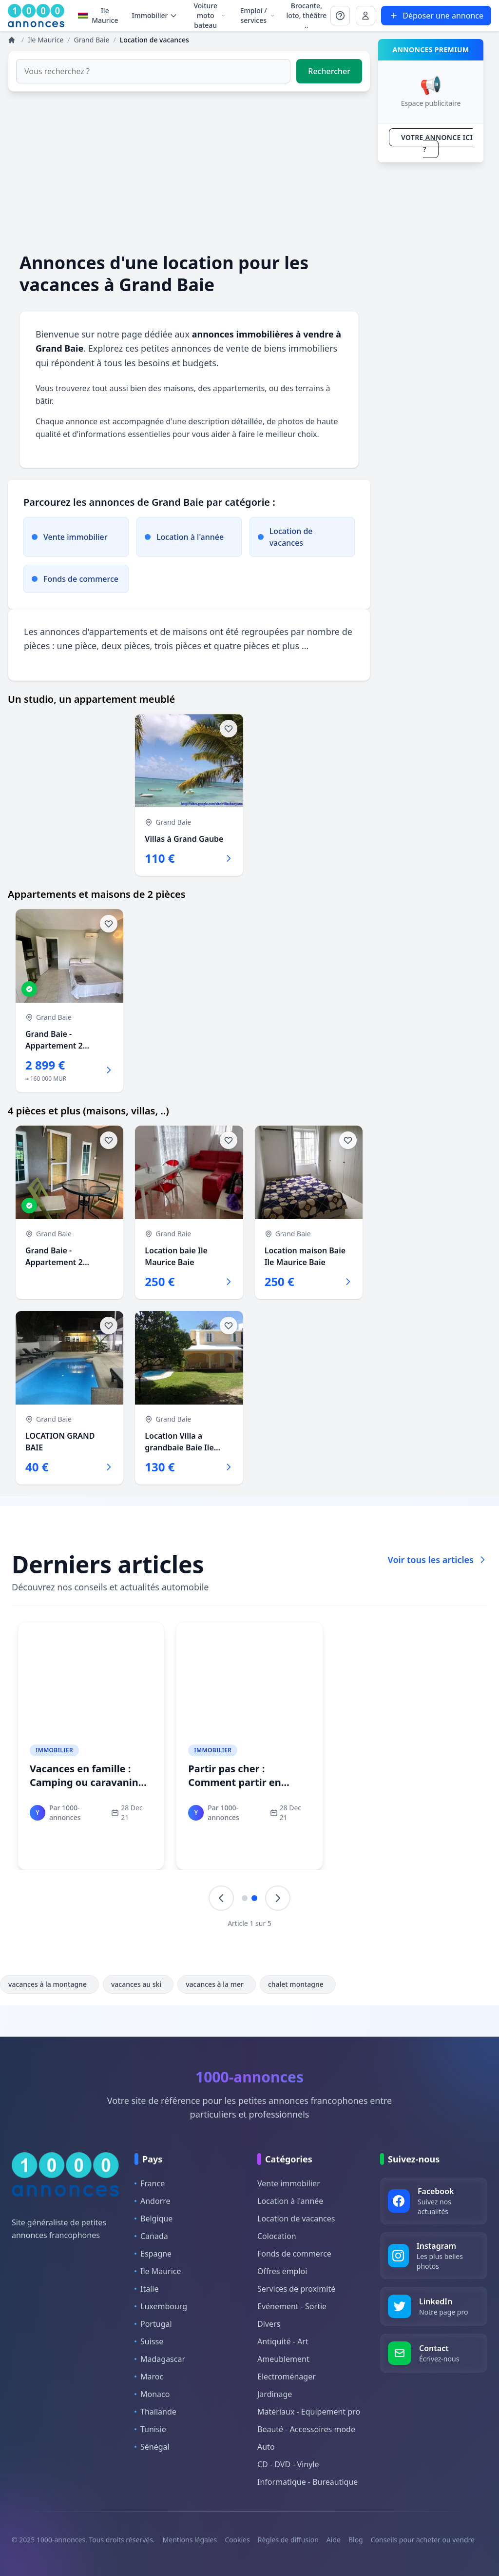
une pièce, (79, 646)
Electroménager (286, 2376)
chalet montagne (297, 1984)
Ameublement (283, 2359)
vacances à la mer (217, 1984)
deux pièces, (127, 646)
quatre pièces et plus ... (261, 646)
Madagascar (159, 2359)
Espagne (153, 2253)
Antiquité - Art (282, 2341)
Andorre (152, 2201)
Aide (333, 2539)
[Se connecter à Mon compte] (340, 15)
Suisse (148, 2341)
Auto (266, 2446)
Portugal (153, 2323)
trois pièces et (184, 646)
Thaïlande (155, 2411)
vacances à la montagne (49, 1984)
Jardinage (274, 2394)
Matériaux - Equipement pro (308, 2411)
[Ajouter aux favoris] (228, 728)
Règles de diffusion (288, 2539)
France (149, 2183)
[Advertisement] (189, 171)
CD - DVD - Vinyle (288, 2464)
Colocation (276, 2236)
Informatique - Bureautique (307, 2482)
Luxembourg (160, 2306)
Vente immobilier (288, 2183)
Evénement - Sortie (291, 2306)
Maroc (148, 2376)
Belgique (153, 2218)
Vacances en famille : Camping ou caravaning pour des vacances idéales (87, 1789)
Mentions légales (190, 2539)
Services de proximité (296, 2288)
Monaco (152, 2394)
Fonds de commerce (294, 2253)
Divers (268, 2323)
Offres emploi (282, 2271)
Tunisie (150, 2429)
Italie (146, 2288)
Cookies (237, 2539)
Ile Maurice (98, 15)
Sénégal (152, 2446)
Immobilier (54, 1750)
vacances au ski (138, 1984)
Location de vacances (296, 2218)
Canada (151, 2236)
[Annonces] (13, 40)
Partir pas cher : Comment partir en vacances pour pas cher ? (248, 1782)
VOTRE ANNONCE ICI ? (437, 143)
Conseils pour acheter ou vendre (423, 2539)
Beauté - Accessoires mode (306, 2429)
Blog (355, 2539)
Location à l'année (290, 2201)
